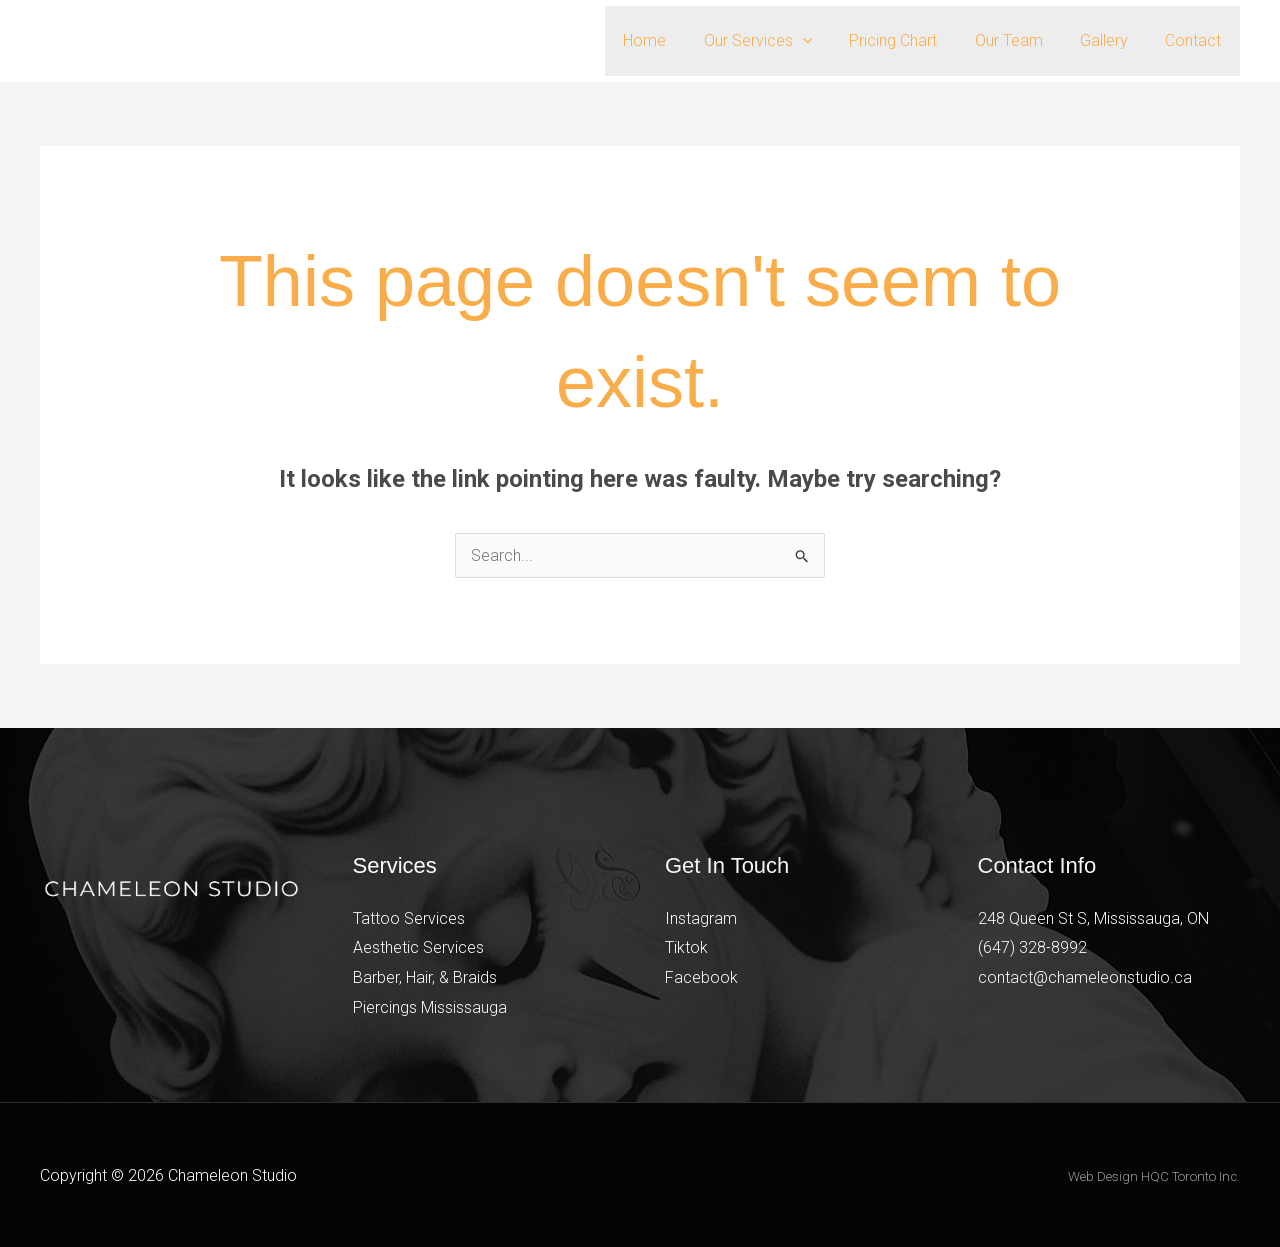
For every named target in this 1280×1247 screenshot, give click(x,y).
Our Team (1022, 40)
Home (673, 40)
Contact (1196, 40)
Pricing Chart (912, 40)
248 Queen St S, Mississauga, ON (1093, 918)
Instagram (701, 918)
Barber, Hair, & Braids (425, 977)
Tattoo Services (409, 918)
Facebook (701, 977)
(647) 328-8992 (1032, 947)
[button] (826, 41)
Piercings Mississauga (430, 1007)
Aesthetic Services (418, 947)
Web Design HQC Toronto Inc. (1154, 1176)
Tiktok (686, 947)
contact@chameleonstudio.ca (1085, 977)
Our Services (781, 41)
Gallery (1112, 40)
